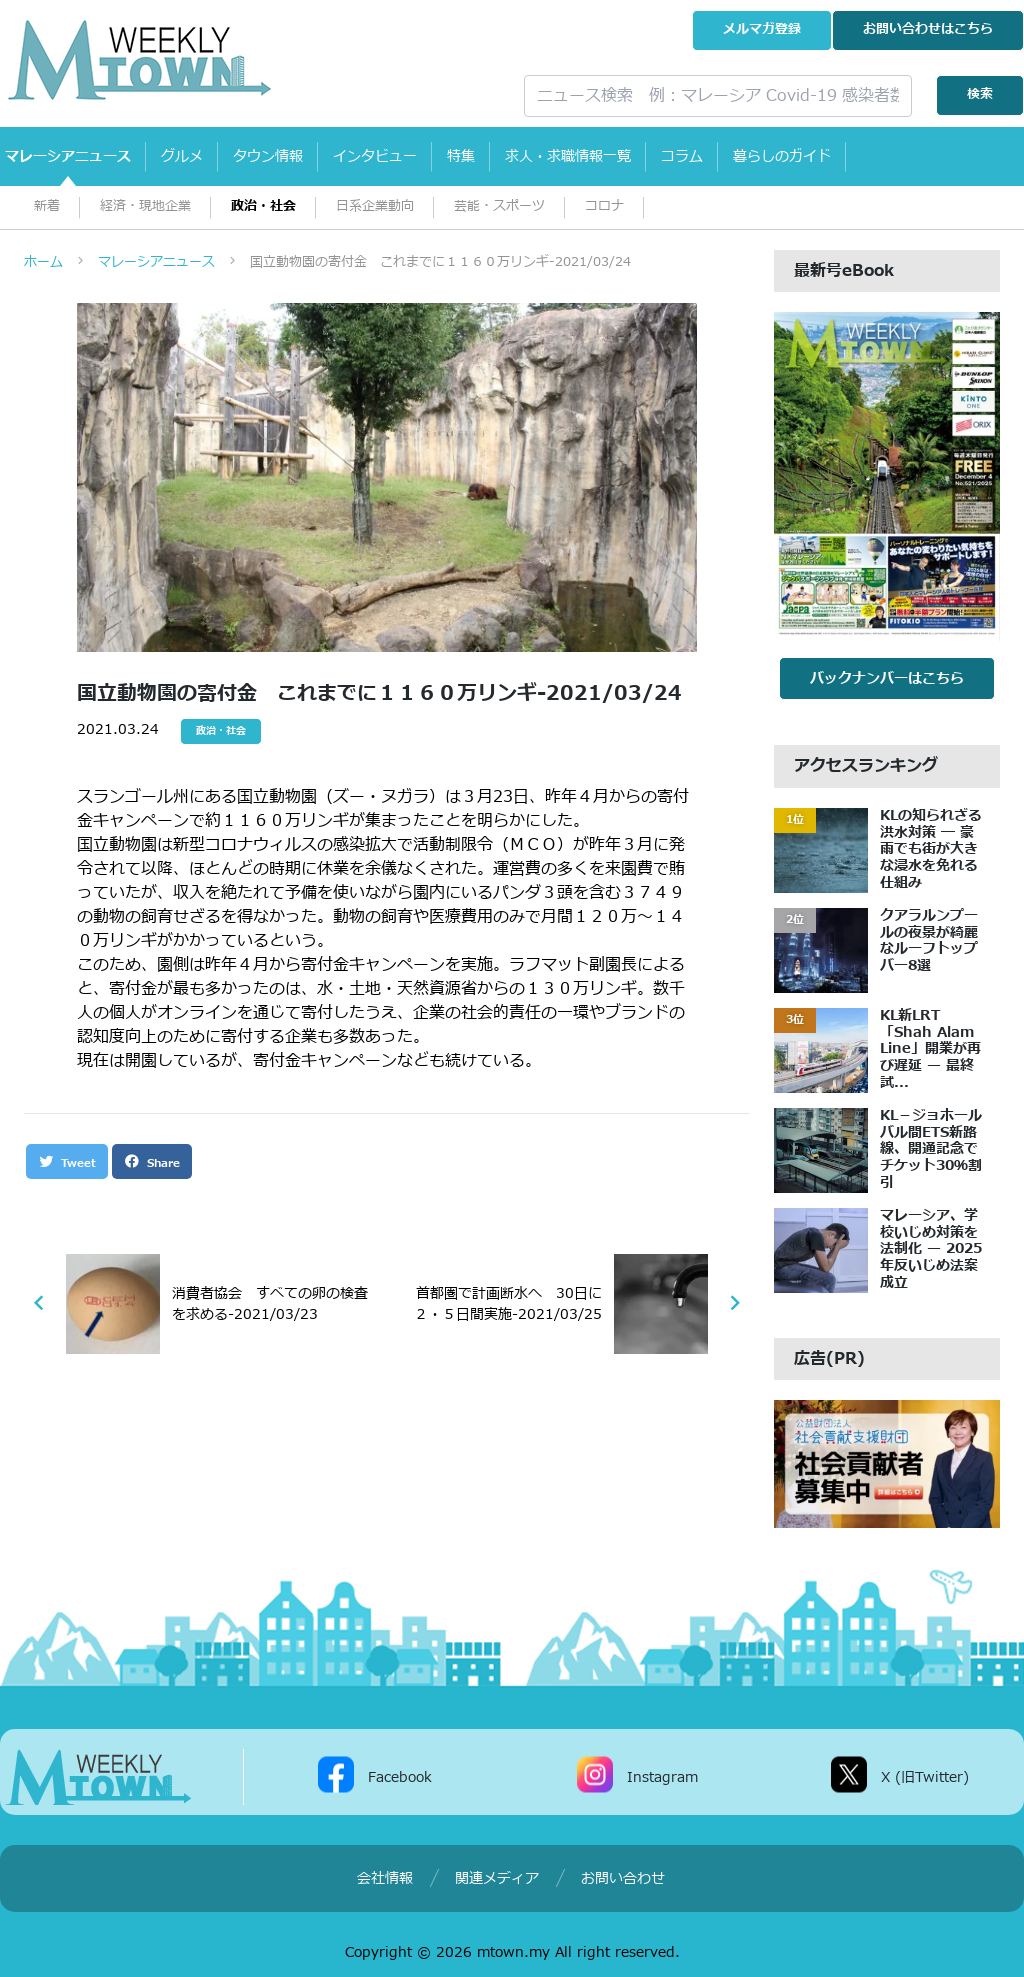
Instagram (662, 1776)
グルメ (182, 156)
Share (152, 1162)
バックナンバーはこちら (887, 678)
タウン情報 (268, 156)
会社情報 (385, 1878)
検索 (980, 94)
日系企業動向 (375, 206)
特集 (461, 156)
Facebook (400, 1776)
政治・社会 (263, 206)
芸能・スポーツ (499, 206)
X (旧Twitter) (925, 1776)
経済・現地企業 (145, 206)
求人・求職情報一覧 (568, 156)
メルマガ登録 (762, 29)
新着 (47, 206)
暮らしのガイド (782, 156)
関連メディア (497, 1878)
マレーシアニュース (68, 156)
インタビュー (375, 156)
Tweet (67, 1162)
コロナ (604, 206)
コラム (682, 156)
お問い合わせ (928, 29)
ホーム (43, 262)
